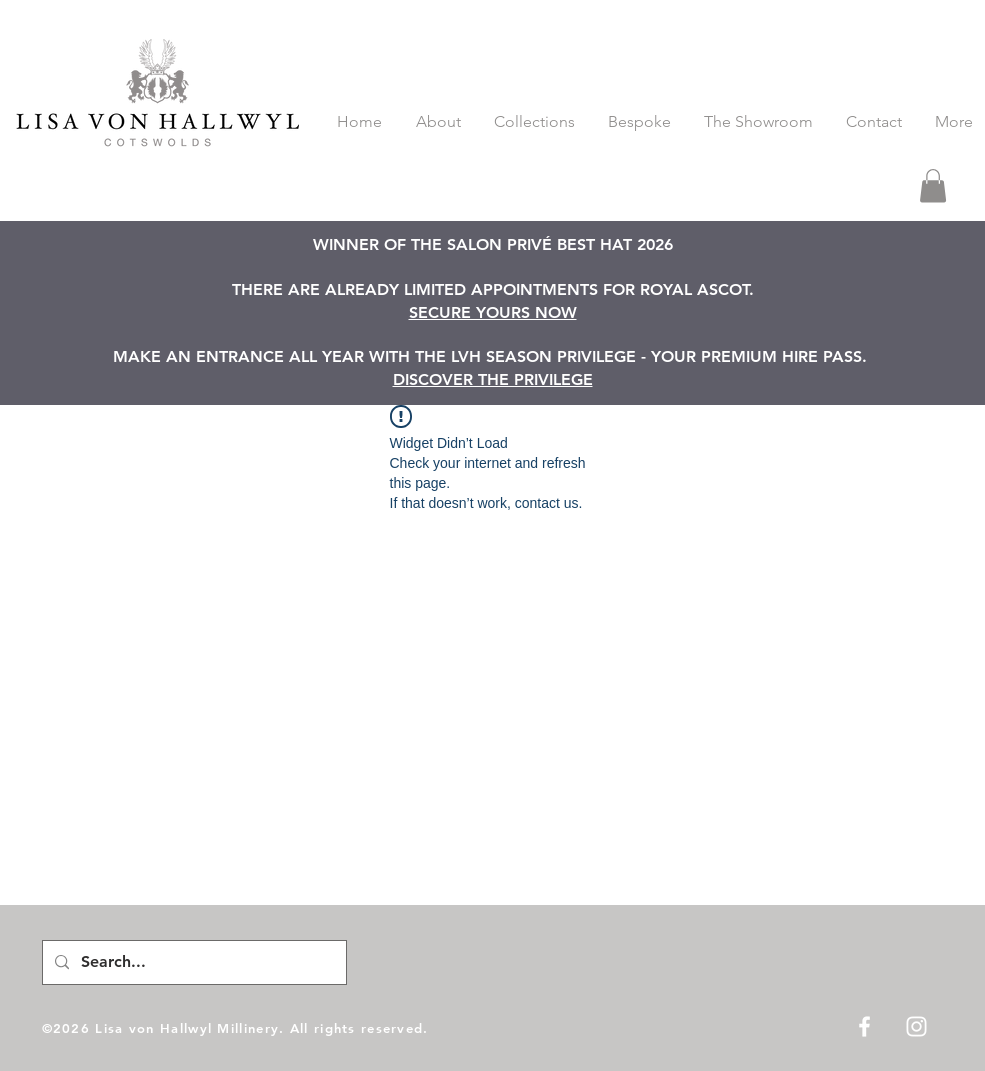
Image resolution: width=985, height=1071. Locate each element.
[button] (933, 185)
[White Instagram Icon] (916, 1026)
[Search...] (192, 962)
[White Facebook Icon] (864, 1026)
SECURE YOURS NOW (493, 312)
